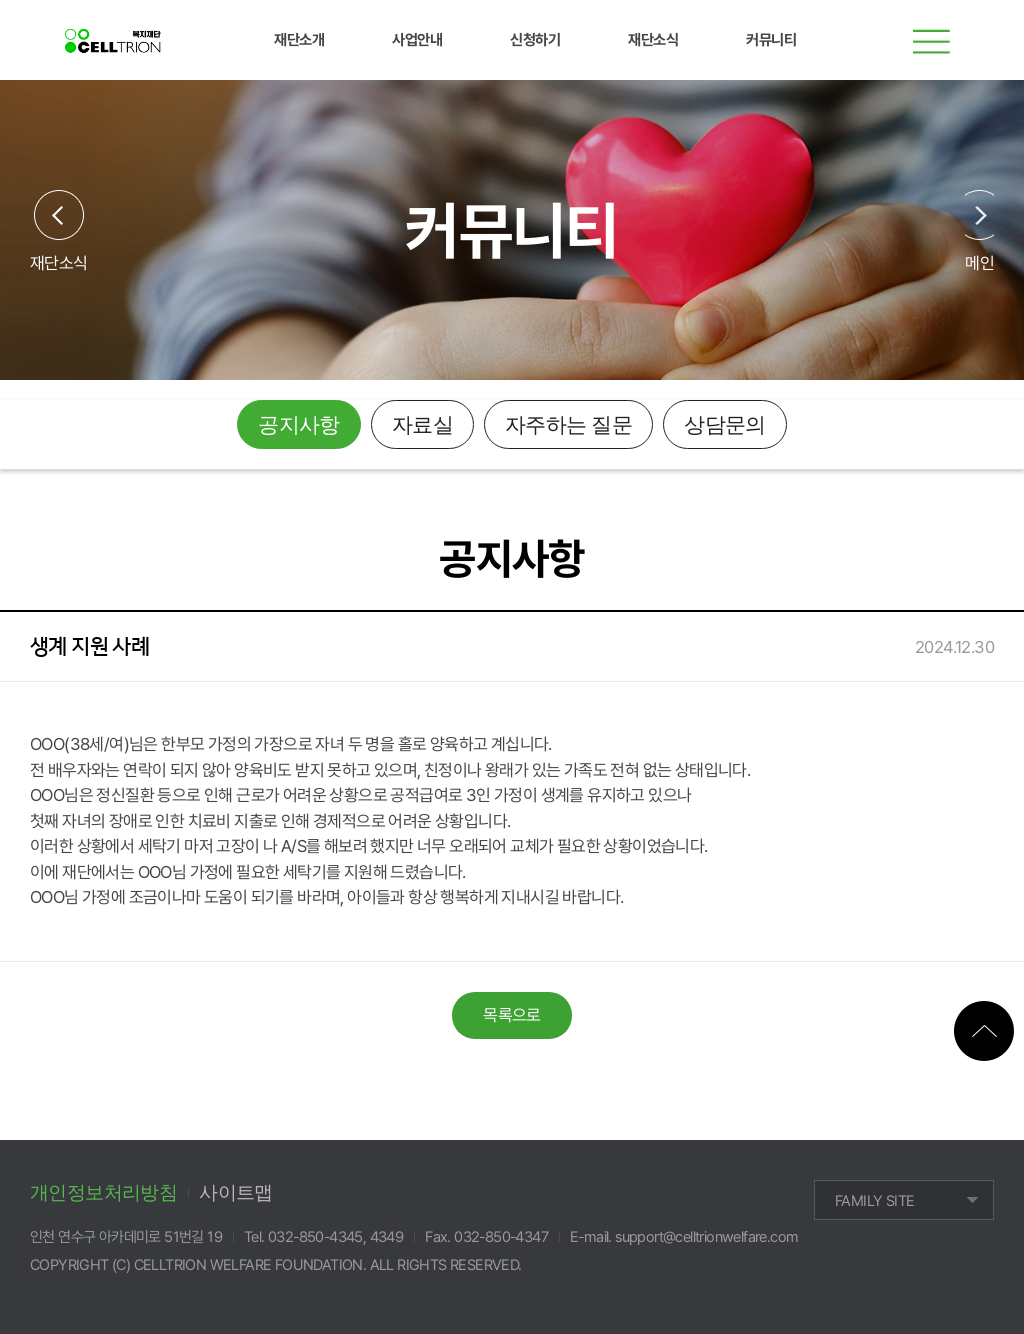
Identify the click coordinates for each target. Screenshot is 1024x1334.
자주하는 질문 (568, 425)
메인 (979, 262)
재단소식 (59, 262)
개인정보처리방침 (103, 1192)
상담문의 (725, 425)
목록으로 (512, 1015)
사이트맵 (236, 1192)
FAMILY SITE (874, 1201)
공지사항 (299, 425)
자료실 (422, 425)
